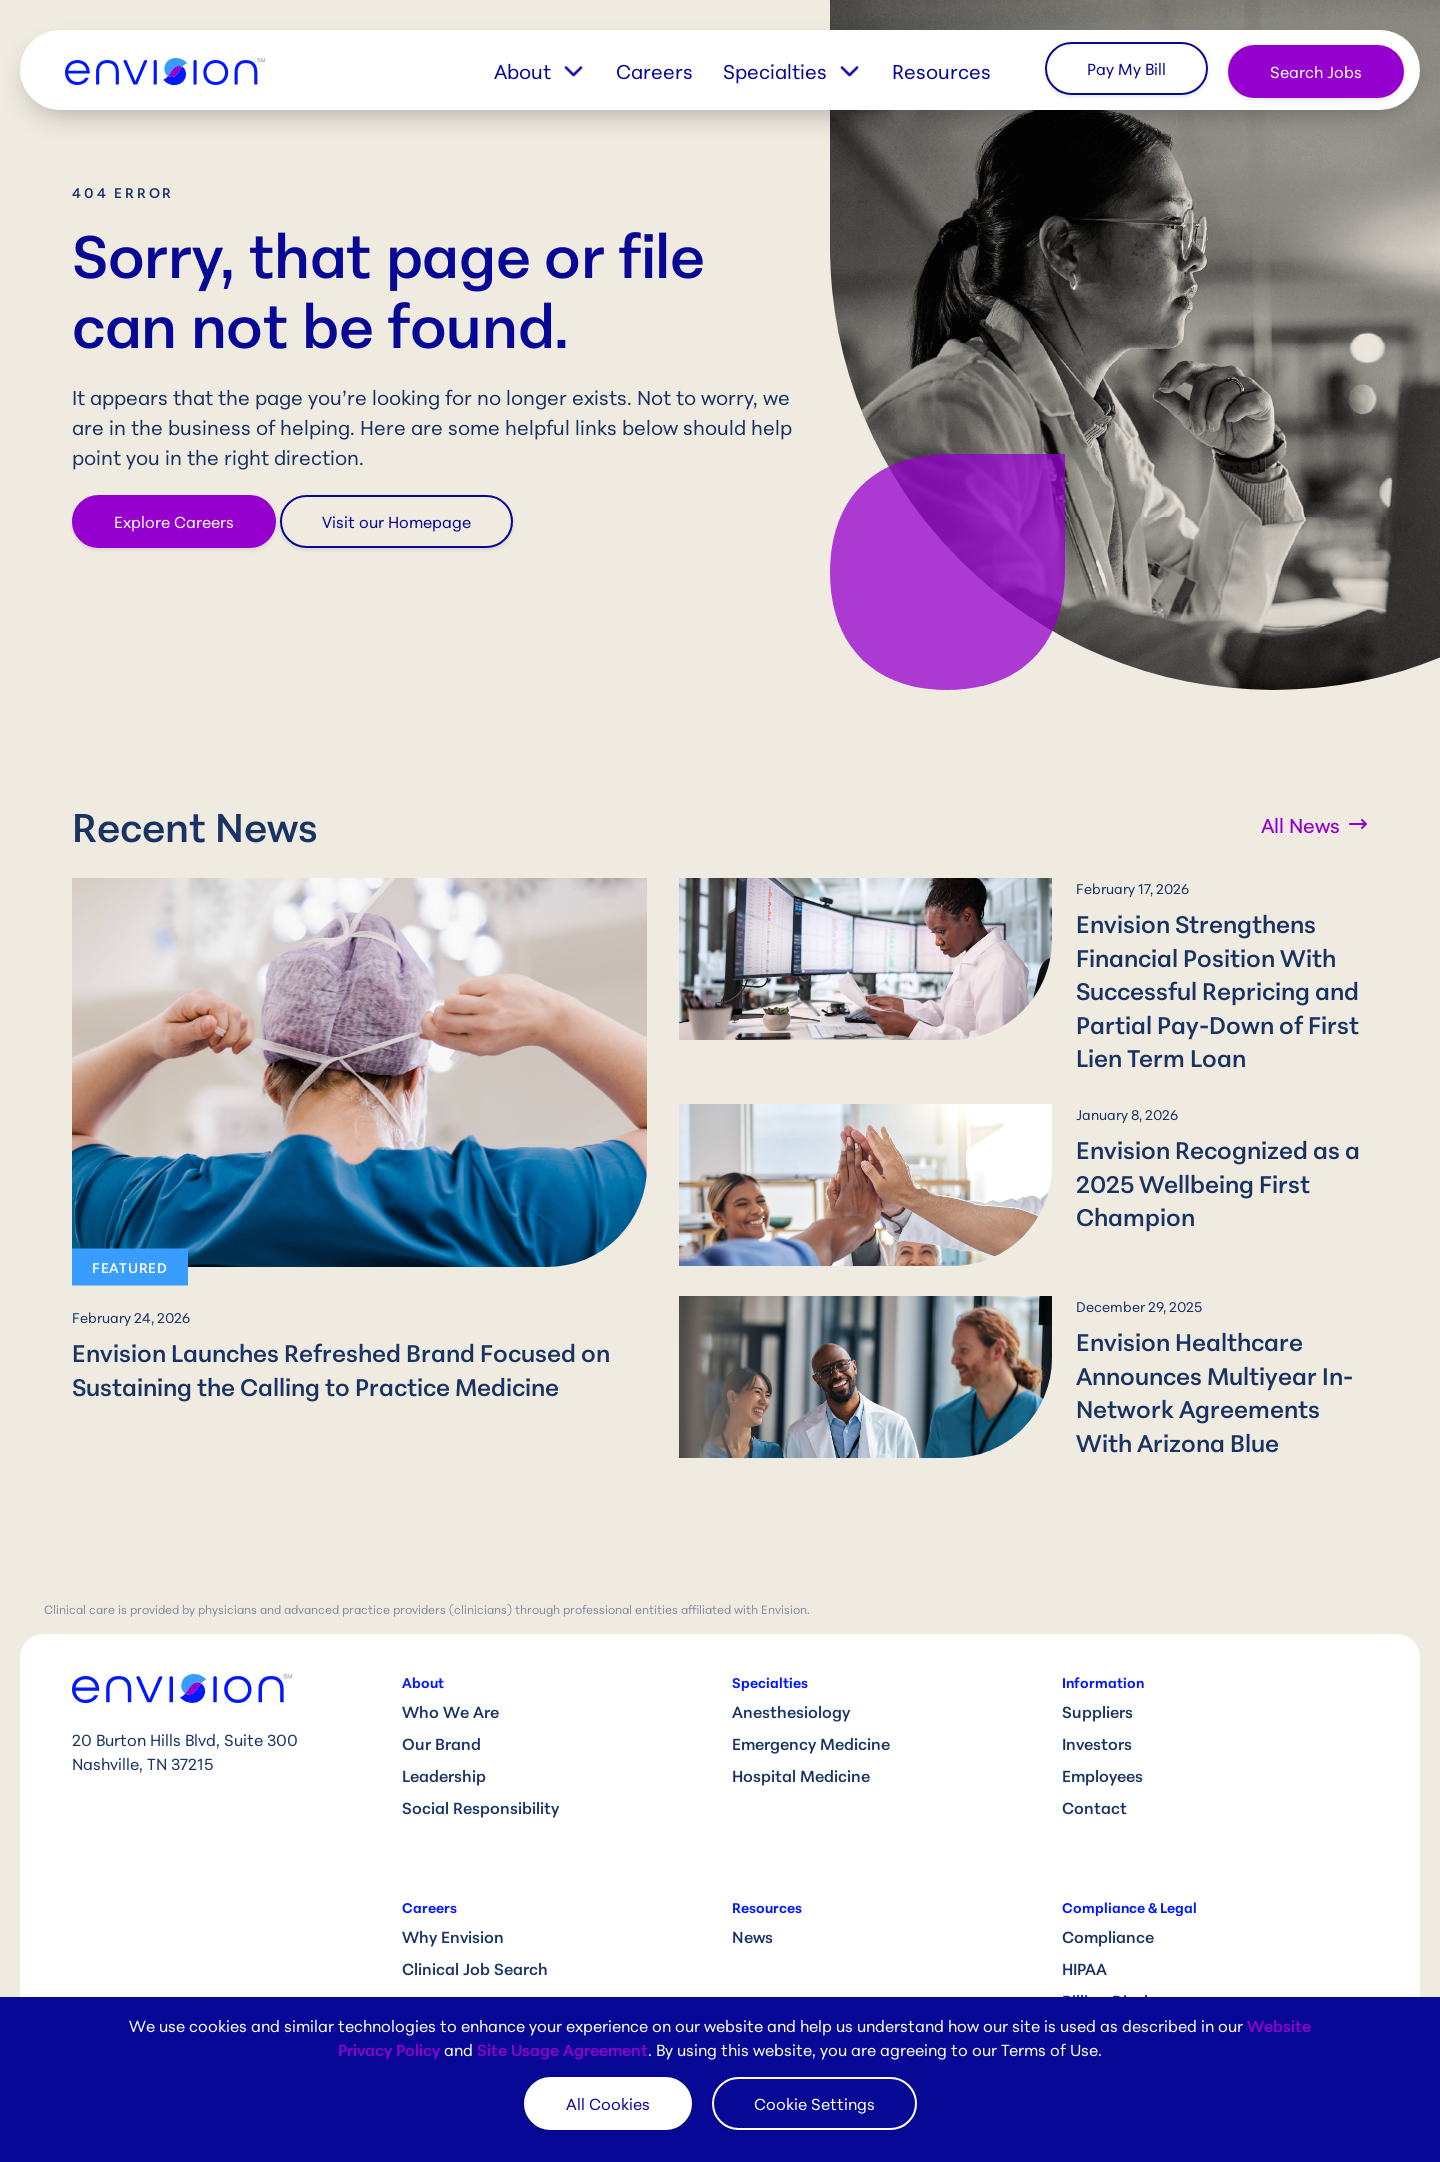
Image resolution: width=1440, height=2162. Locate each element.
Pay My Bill (1126, 67)
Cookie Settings (814, 2102)
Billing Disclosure (1126, 1965)
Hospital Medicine (801, 1740)
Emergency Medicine (811, 1708)
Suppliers (1097, 1676)
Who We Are (450, 1676)
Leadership (444, 1740)
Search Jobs (1316, 70)
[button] (555, 70)
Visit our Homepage (396, 520)
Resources (941, 70)
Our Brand (441, 1708)
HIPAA (1084, 1933)
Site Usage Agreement (562, 2048)
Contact (1094, 1772)
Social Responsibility (480, 1772)
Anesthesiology (791, 1676)
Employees (1102, 1740)
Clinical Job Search (475, 1933)
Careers (654, 70)
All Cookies (608, 2102)
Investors (1097, 1708)
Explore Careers (174, 520)
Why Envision (453, 1901)
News (752, 1901)
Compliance (1108, 1901)
